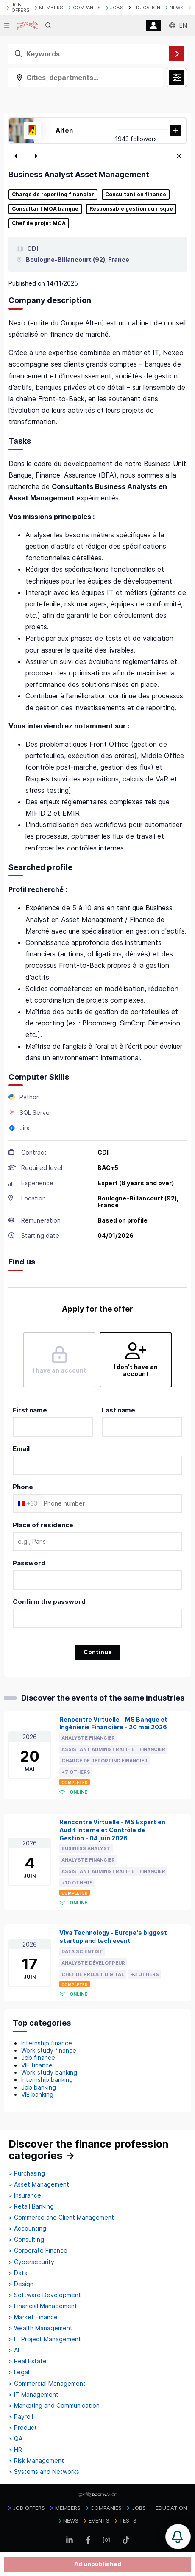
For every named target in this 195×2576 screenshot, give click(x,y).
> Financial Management (42, 2306)
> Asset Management (38, 2184)
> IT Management (33, 2394)
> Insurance (24, 2195)
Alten (64, 130)
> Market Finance (33, 2317)
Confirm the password (49, 1601)
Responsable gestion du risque (131, 208)
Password (29, 1563)
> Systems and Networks (43, 2471)
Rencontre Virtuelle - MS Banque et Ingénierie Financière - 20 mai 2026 (113, 1723)
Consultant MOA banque (45, 208)
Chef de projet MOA (39, 223)
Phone (23, 1486)
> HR (15, 2449)
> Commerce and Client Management (61, 2217)
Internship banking (47, 2079)
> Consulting (26, 2239)
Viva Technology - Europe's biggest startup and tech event (113, 1936)
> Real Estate (27, 2361)
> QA (15, 2438)
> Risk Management (36, 2460)
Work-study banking (49, 2072)
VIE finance (37, 2065)
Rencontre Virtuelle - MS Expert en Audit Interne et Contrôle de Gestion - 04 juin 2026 (112, 1830)
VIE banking (37, 2094)
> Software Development (44, 2295)
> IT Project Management (44, 2339)
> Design (20, 2284)
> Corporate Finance (37, 2250)
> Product (22, 2427)
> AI (13, 2350)
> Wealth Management (40, 2328)
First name (30, 1410)
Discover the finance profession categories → (88, 2150)
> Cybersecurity (31, 2262)
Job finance (38, 2057)
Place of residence (43, 1524)
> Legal (18, 2372)
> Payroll (20, 2416)
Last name (118, 1410)
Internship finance (46, 2043)
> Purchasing (26, 2173)
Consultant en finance (135, 194)
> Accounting (27, 2228)
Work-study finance (48, 2050)
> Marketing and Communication (54, 2405)
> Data (18, 2273)
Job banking (38, 2087)
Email (21, 1448)
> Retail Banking (31, 2206)
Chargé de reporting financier (53, 194)
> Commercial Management (47, 2383)
